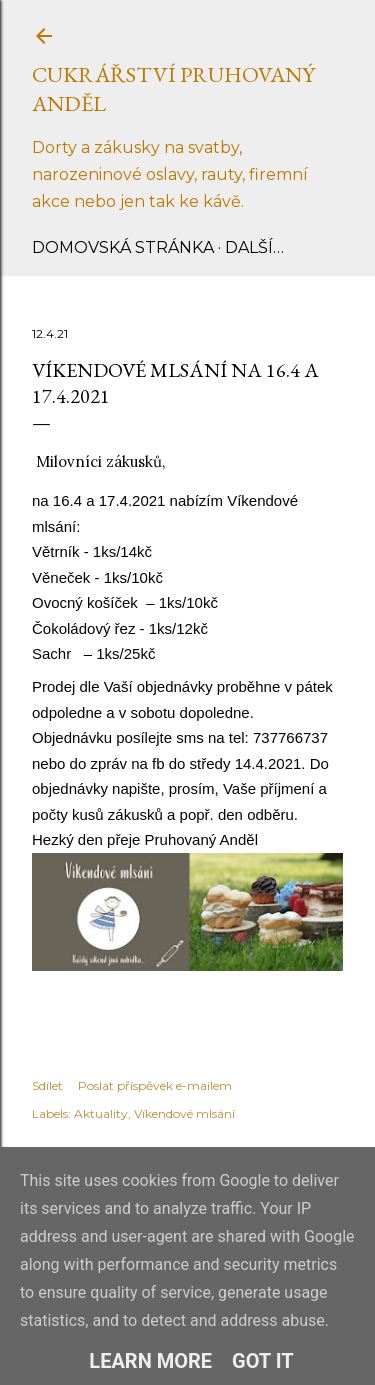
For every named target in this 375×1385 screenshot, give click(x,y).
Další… (254, 247)
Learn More (150, 1361)
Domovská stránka (123, 247)
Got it (263, 1361)
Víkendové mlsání (184, 1113)
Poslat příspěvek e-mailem (155, 1085)
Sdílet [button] (47, 1085)
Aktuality (101, 1113)
